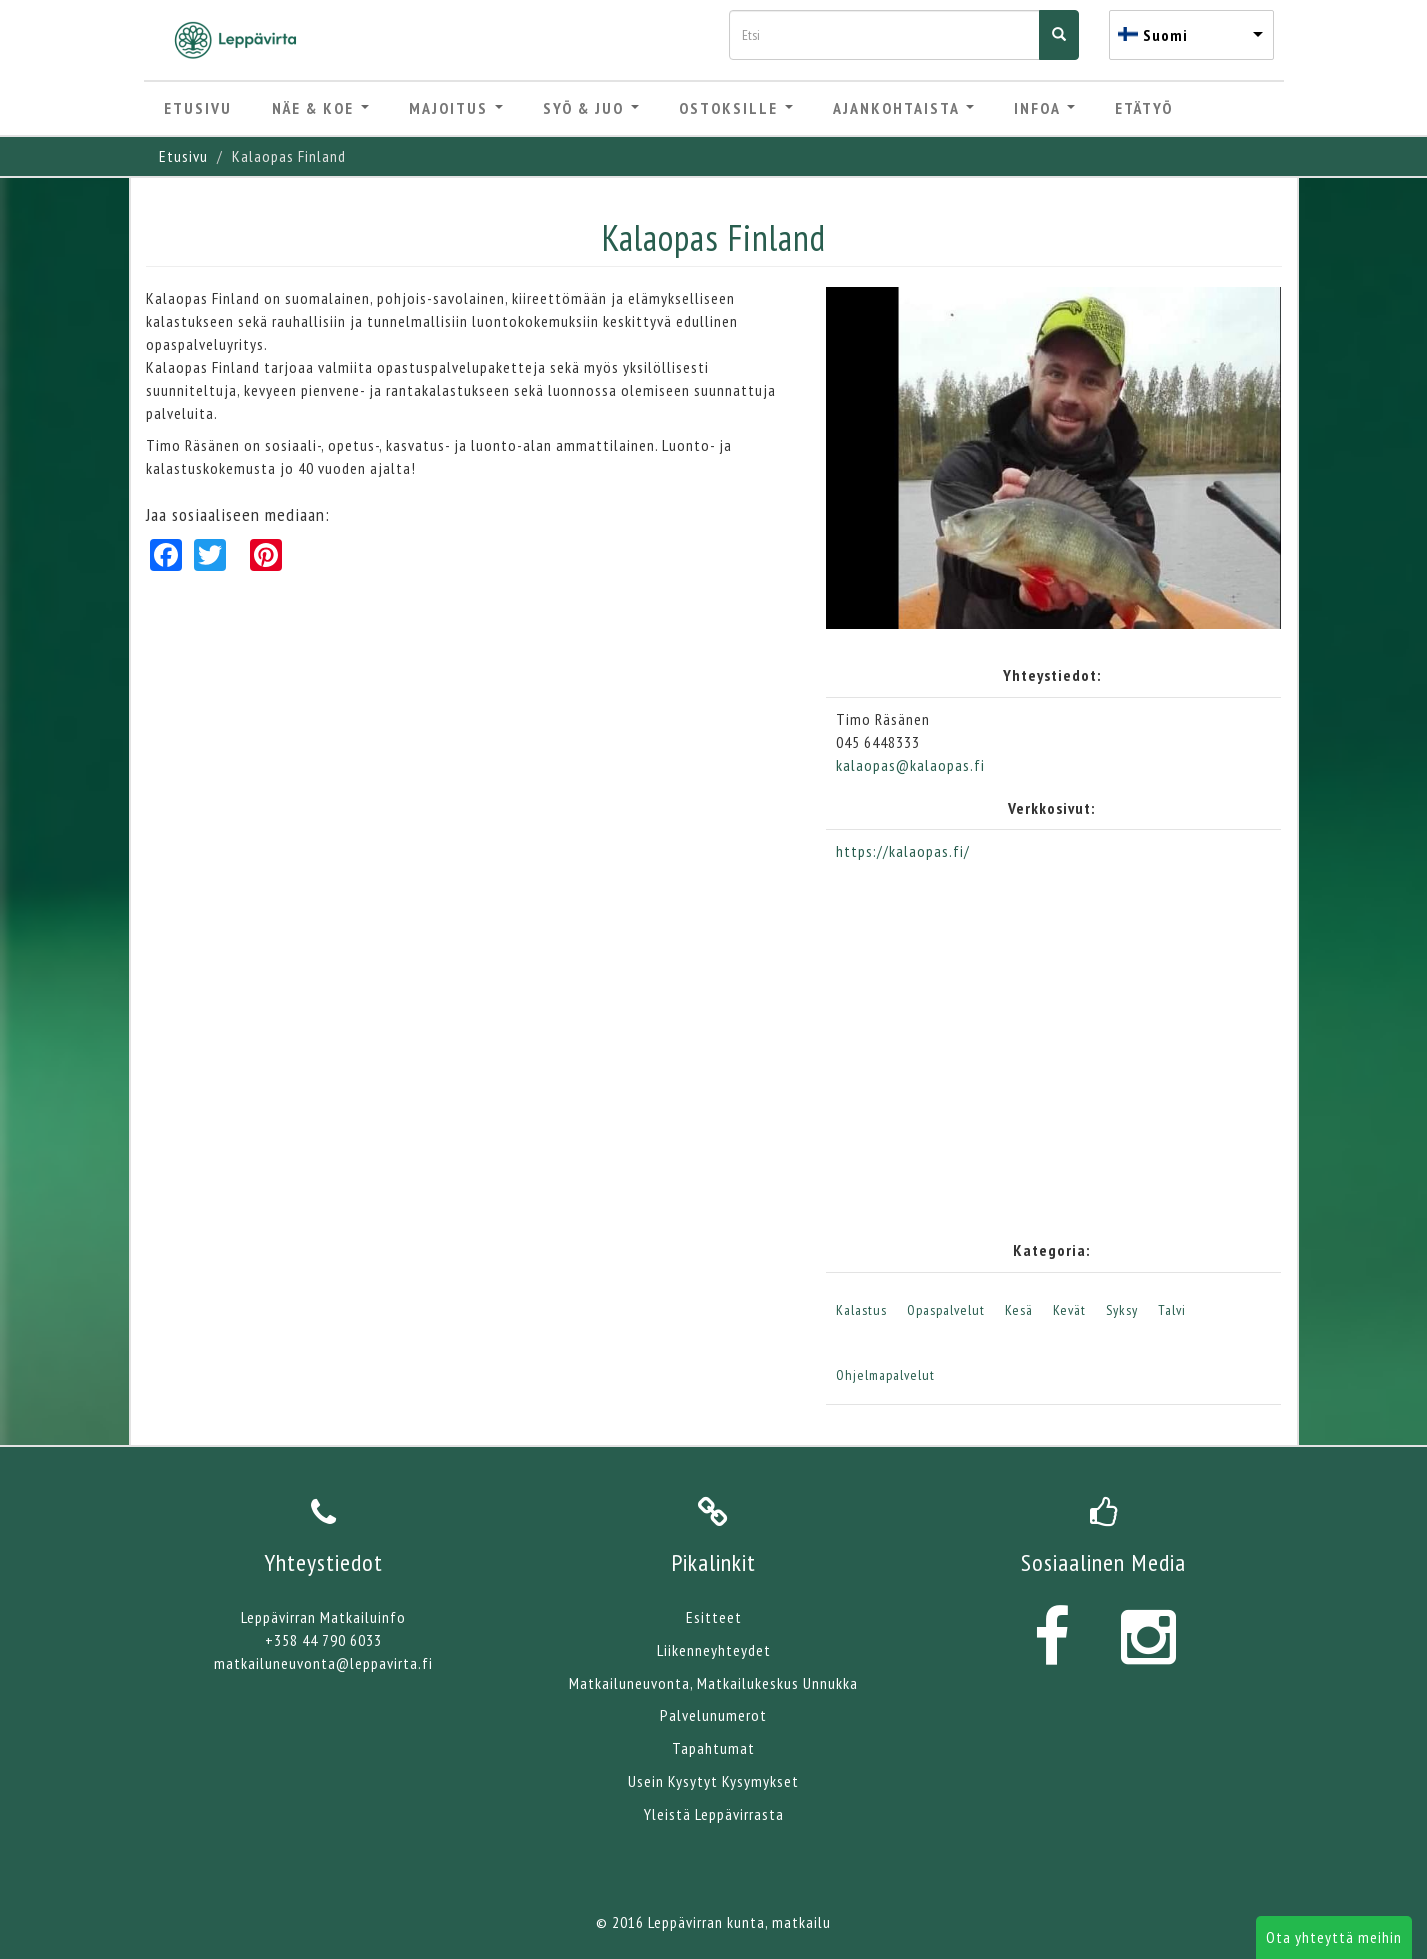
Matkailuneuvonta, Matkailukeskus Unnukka (713, 1683)
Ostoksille (736, 108)
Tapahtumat (713, 1748)
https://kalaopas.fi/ (903, 851)
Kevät (1069, 1310)
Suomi (1165, 35)
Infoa (1044, 108)
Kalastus (861, 1310)
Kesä (1019, 1310)
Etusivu (198, 108)
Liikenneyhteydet (714, 1650)
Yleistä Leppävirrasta (714, 1814)
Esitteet (714, 1617)
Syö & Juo (591, 108)
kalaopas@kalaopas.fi (910, 765)
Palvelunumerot (713, 1715)
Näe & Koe (320, 108)
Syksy (1122, 1310)
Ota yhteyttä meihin (1334, 1937)
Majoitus (456, 108)
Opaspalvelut (946, 1310)
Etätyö (1144, 108)
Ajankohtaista (903, 108)
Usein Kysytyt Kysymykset (713, 1781)
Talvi (1172, 1310)
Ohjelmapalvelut (885, 1375)
